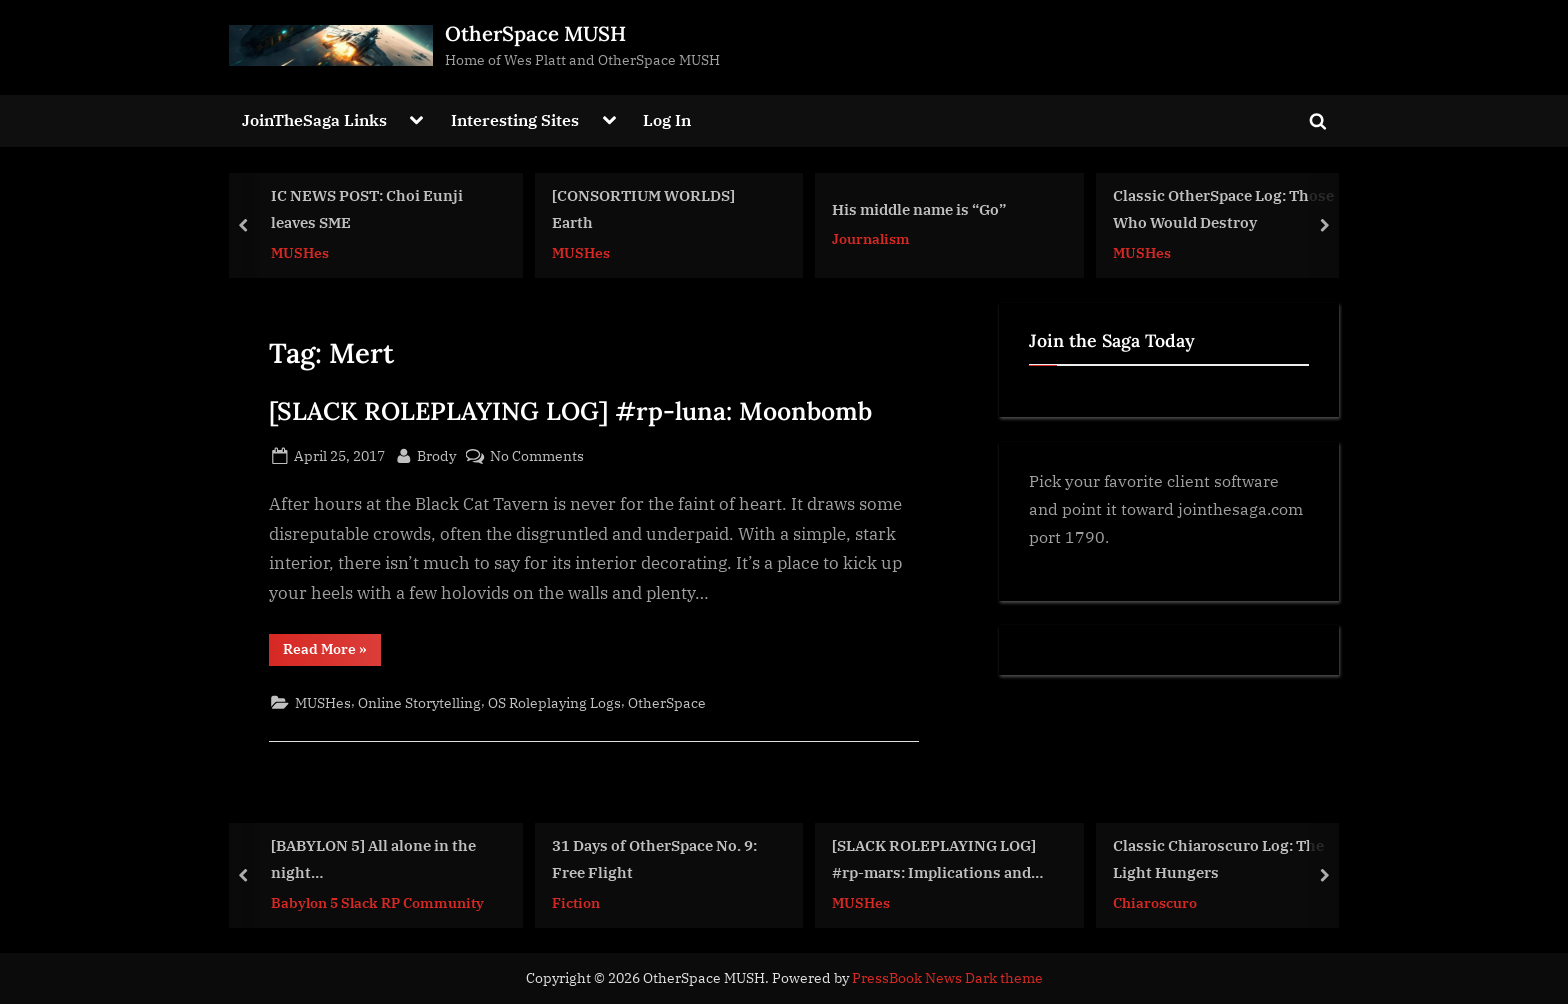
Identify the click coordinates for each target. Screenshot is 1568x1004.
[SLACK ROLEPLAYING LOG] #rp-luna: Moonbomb (570, 411)
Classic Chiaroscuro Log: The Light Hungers (1218, 858)
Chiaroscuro (1155, 901)
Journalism (871, 238)
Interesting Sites (515, 119)
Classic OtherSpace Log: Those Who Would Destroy (1223, 208)
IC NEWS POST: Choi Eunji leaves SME (367, 208)
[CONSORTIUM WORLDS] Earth (643, 208)
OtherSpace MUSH (535, 33)
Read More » (332, 652)
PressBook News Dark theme (947, 978)
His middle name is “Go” (919, 209)
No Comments (537, 455)
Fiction (576, 901)
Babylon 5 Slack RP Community (377, 901)
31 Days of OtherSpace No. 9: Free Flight (654, 858)
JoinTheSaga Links (314, 119)
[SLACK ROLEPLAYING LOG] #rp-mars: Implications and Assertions (934, 860)
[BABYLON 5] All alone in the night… (373, 858)
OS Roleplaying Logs (554, 702)
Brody (436, 454)
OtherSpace (667, 702)
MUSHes (300, 251)
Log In (667, 119)
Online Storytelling (419, 702)
